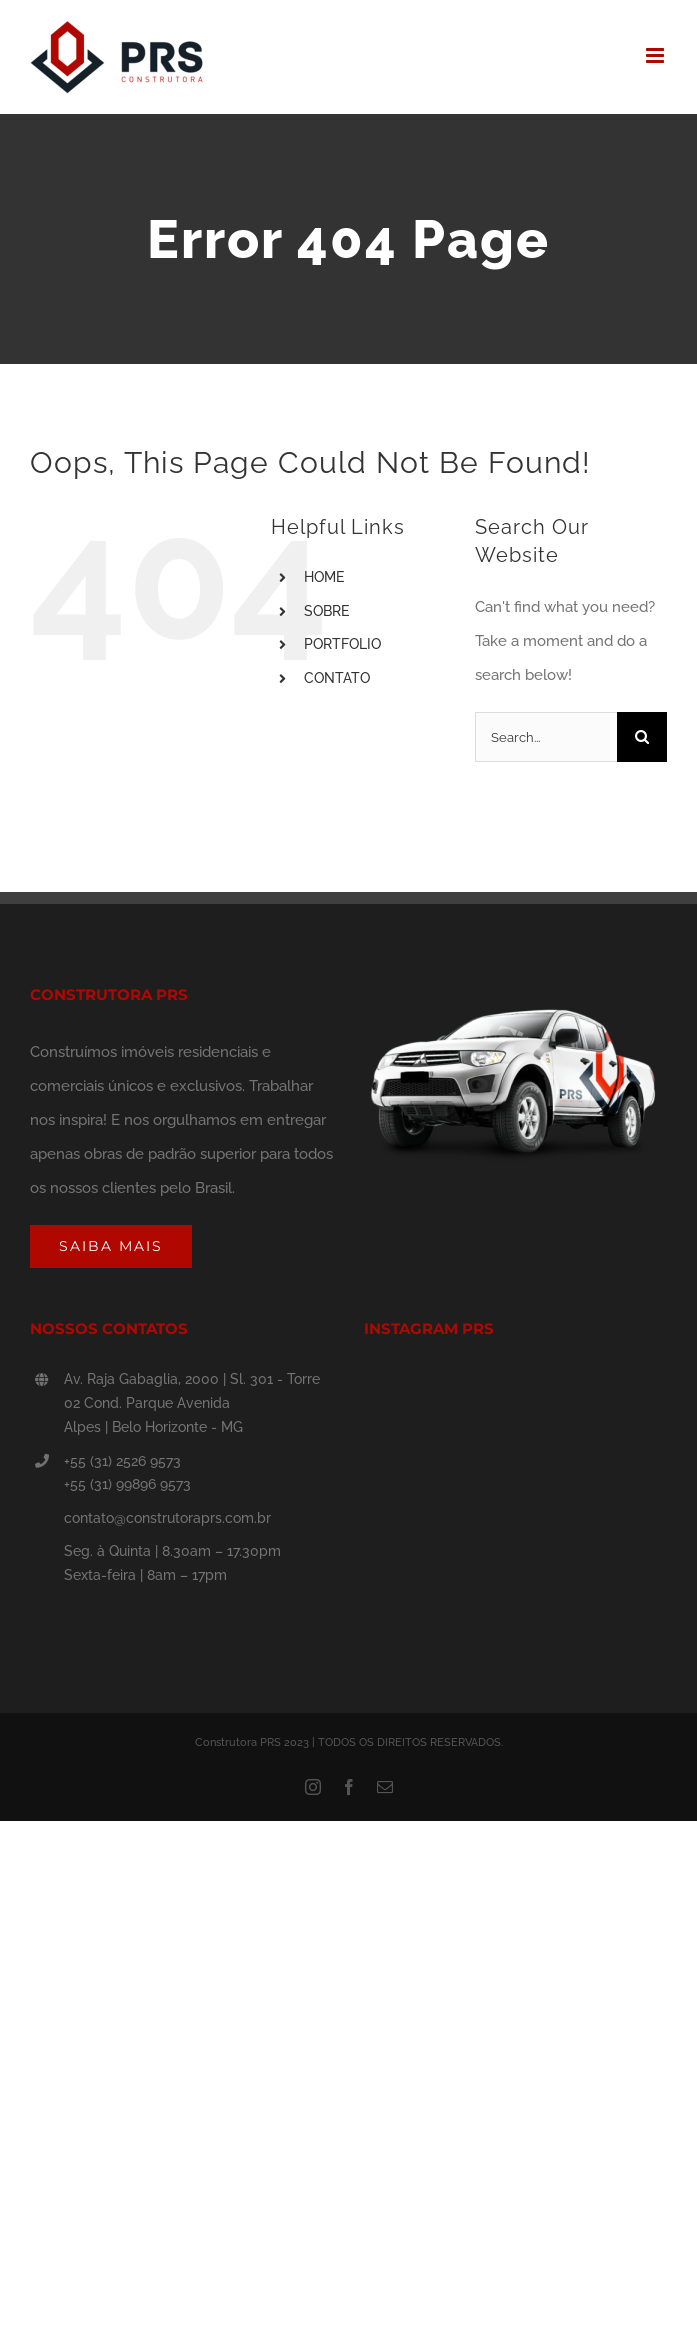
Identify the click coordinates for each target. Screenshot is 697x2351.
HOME (324, 577)
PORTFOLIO (342, 644)
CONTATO (337, 678)
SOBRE (326, 611)
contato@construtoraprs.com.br (167, 1518)
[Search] (642, 737)
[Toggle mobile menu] (656, 55)
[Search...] (546, 737)
